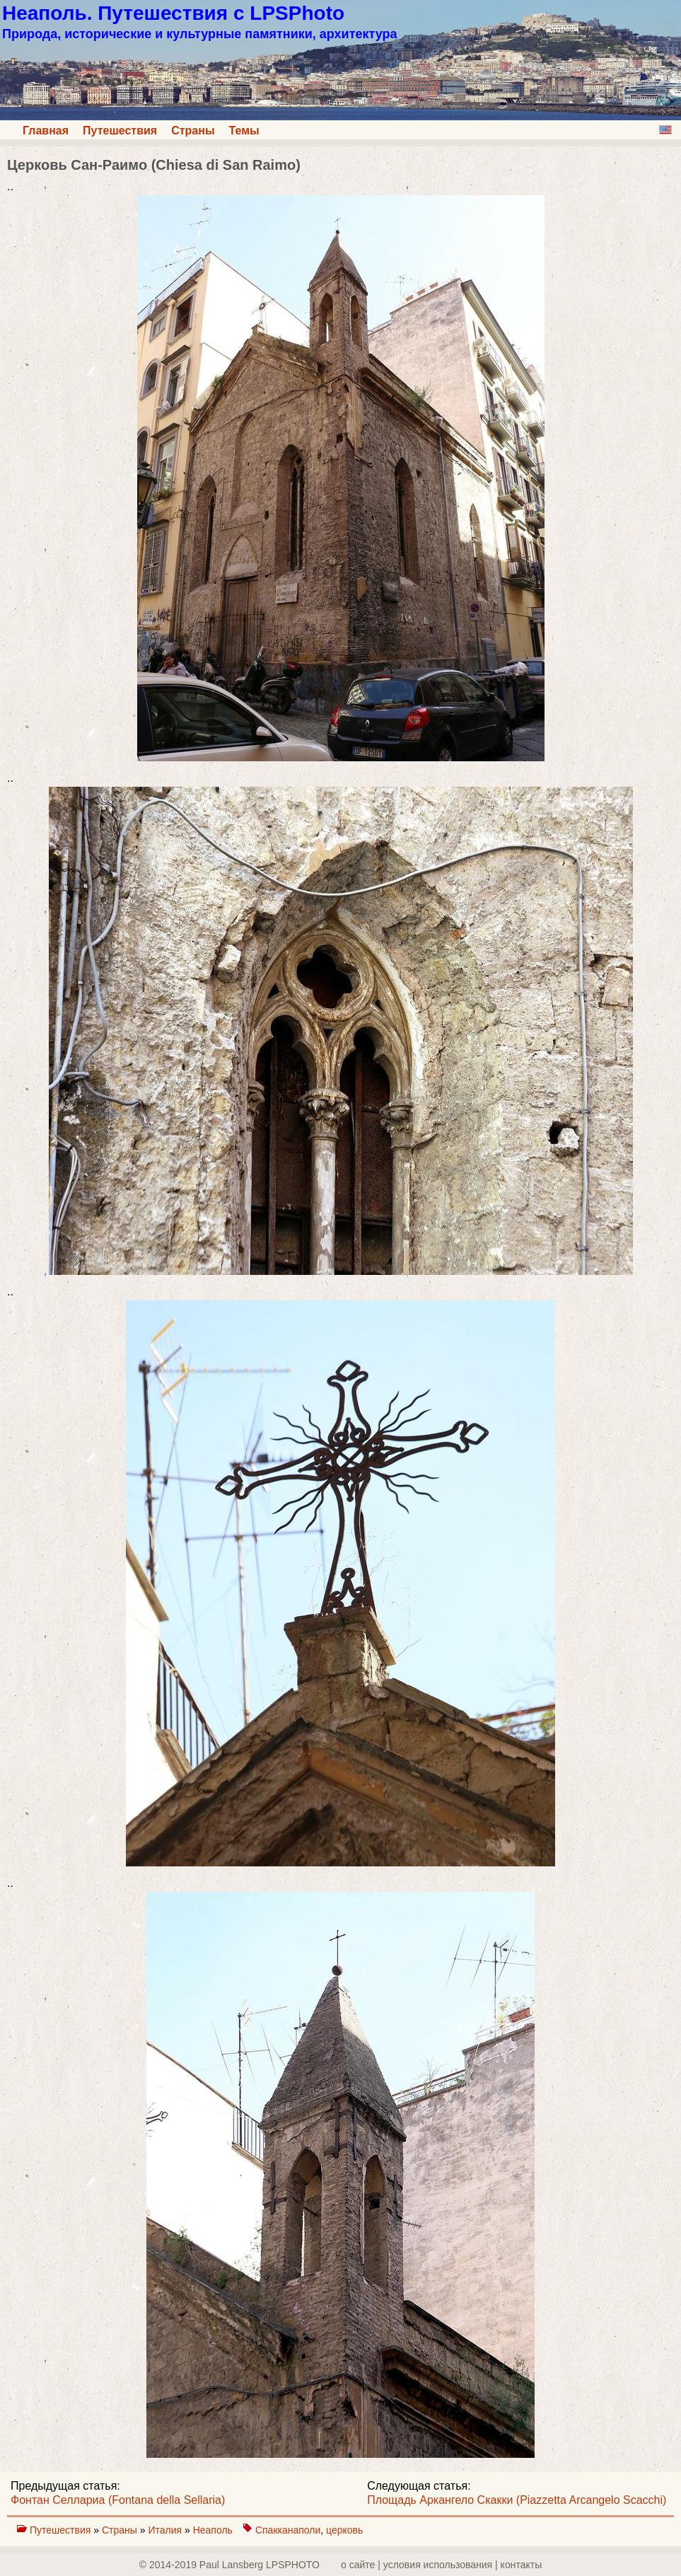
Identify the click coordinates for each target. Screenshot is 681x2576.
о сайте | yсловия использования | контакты (441, 2564)
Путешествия (120, 131)
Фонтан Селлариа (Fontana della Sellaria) (118, 2500)
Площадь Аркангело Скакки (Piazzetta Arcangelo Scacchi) (516, 2500)
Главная (46, 131)
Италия (166, 2530)
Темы (244, 131)
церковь (344, 2530)
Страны (192, 131)
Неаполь (213, 2530)
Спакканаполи (287, 2530)
